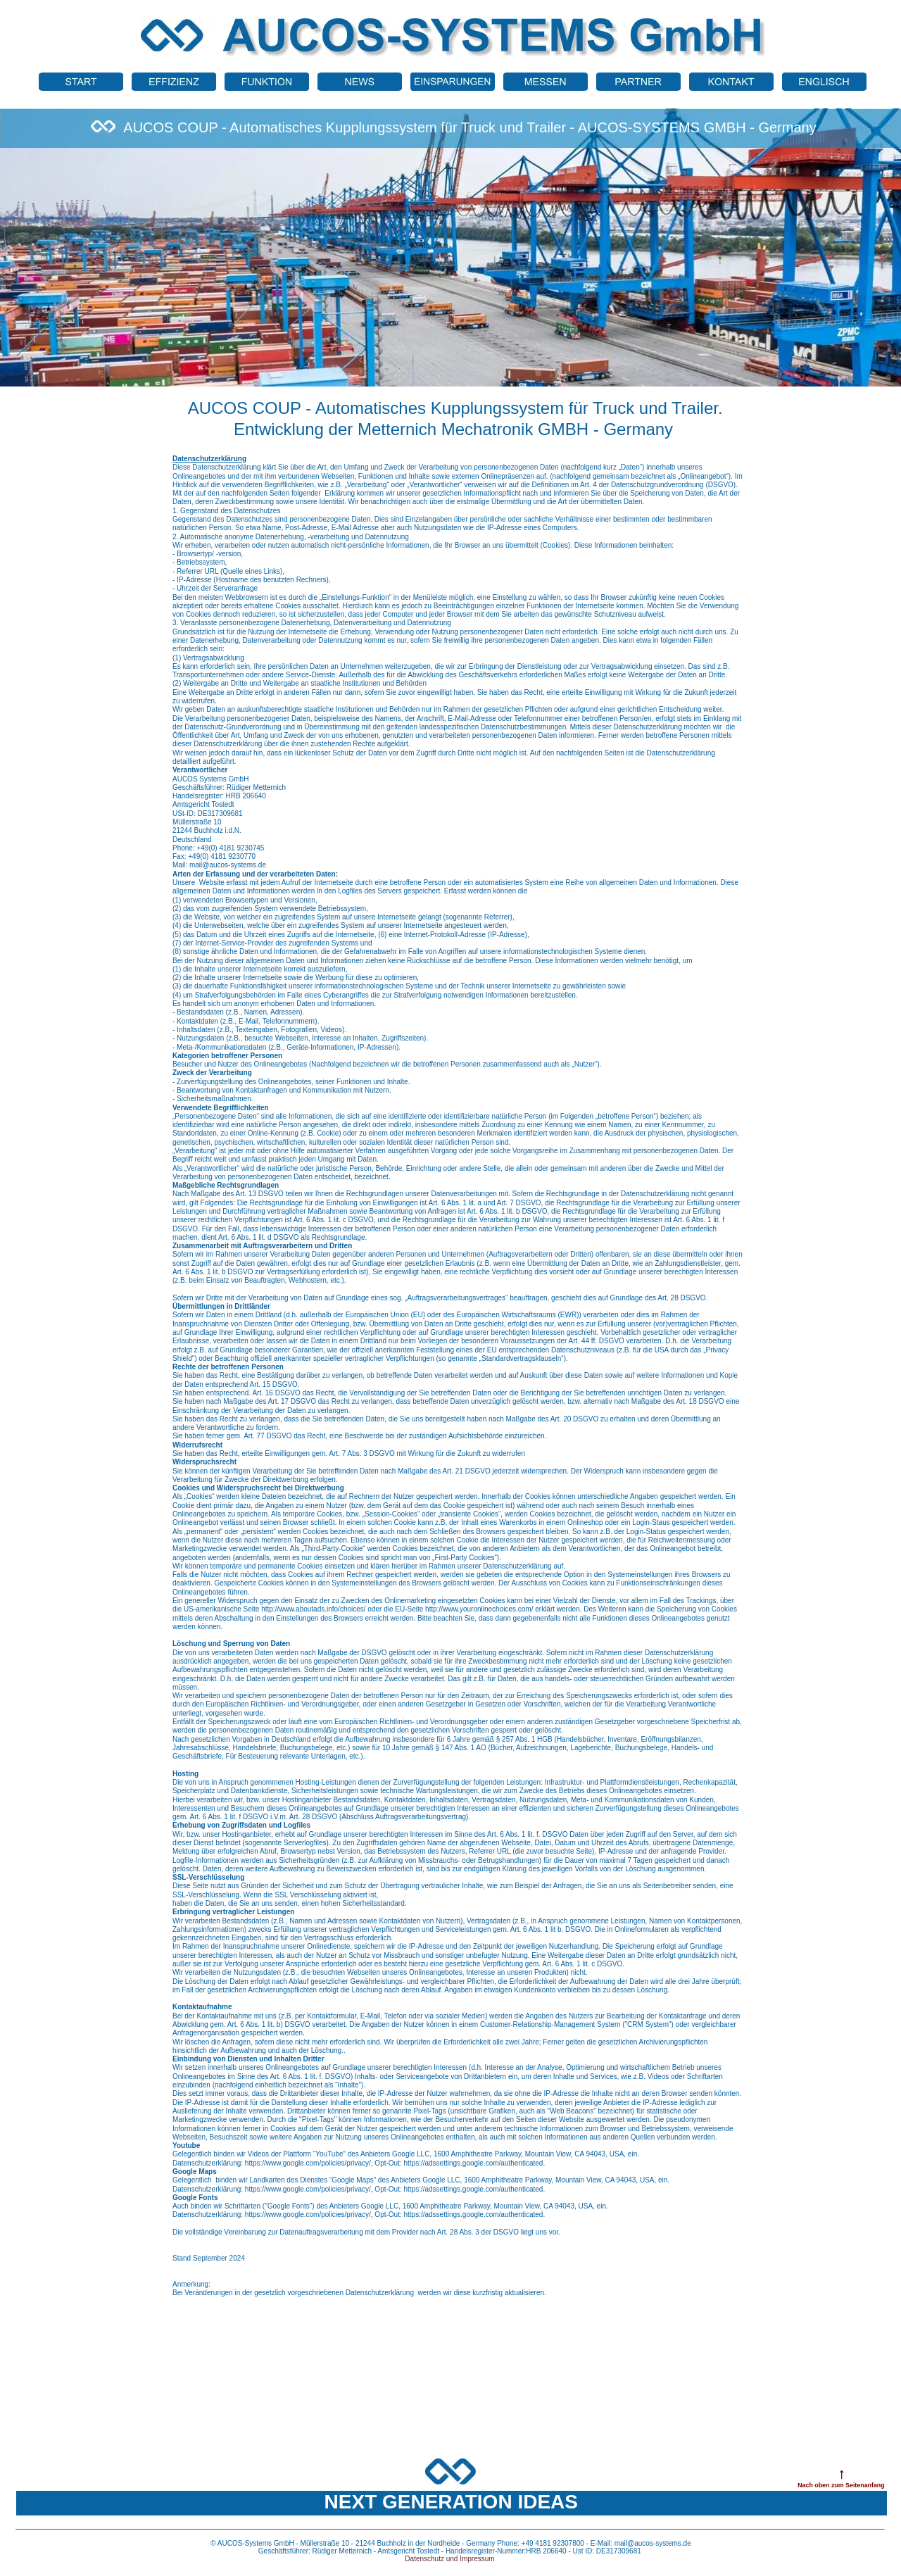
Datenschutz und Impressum (449, 2559)
